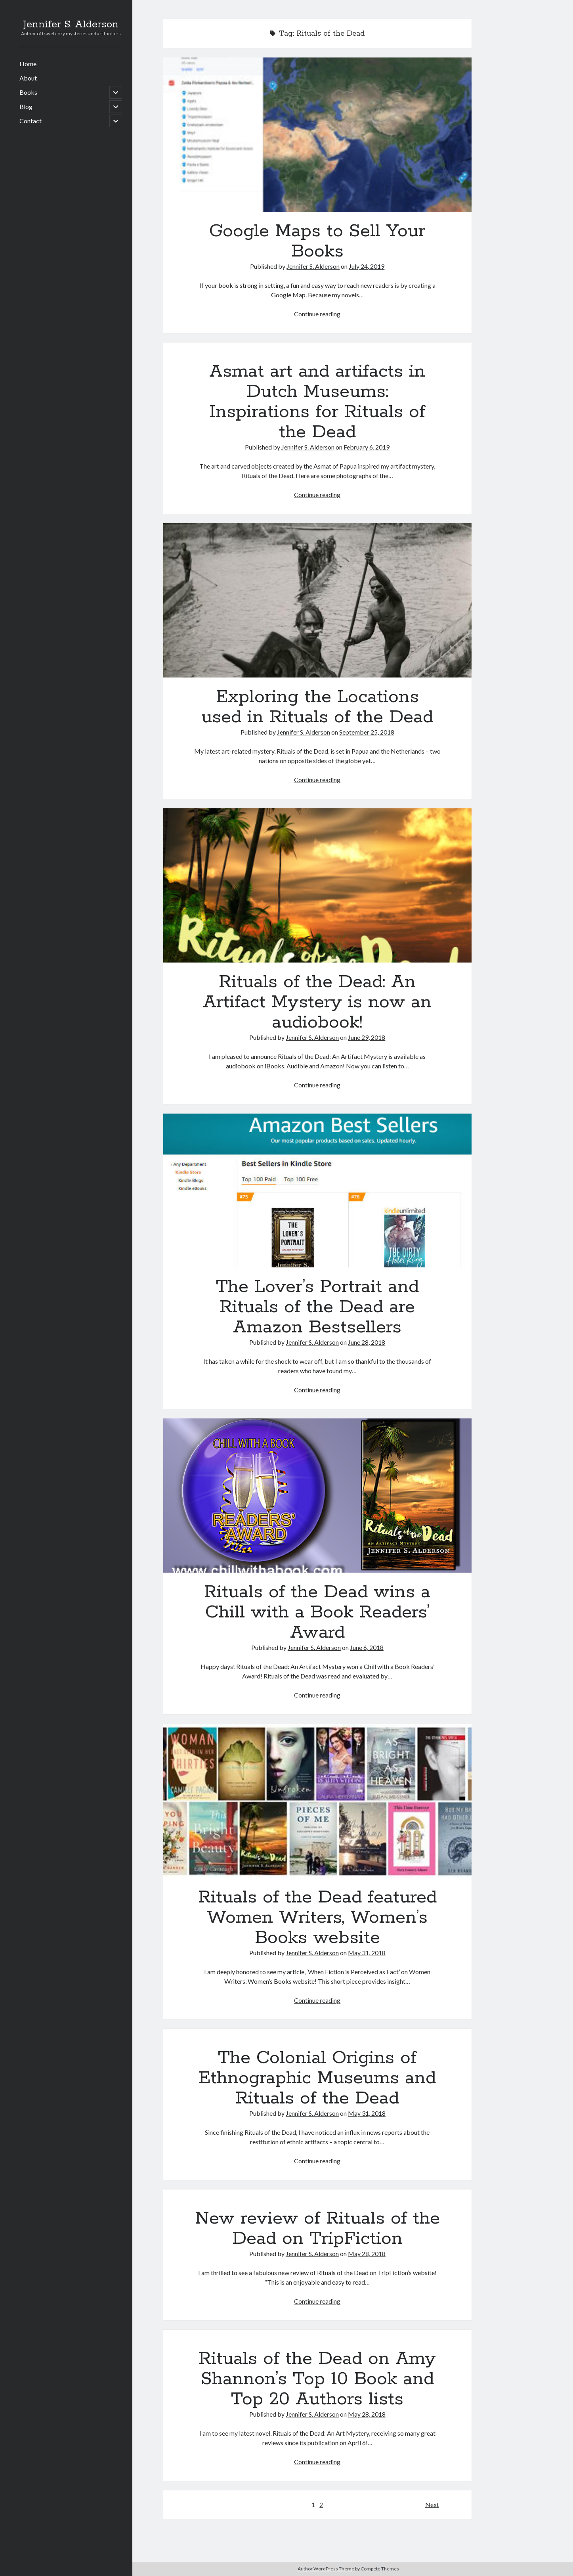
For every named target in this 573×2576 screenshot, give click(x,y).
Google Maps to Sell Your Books (317, 134)
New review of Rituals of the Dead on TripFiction (317, 2228)
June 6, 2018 (367, 1647)
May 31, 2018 (367, 1952)
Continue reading (317, 314)
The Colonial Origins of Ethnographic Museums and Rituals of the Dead (317, 2078)
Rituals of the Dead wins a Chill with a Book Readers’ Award (317, 1495)
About (28, 78)
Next (432, 2504)
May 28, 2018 (367, 2253)
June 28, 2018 (366, 1342)
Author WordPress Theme (326, 2569)
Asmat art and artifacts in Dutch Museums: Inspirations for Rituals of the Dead (317, 402)
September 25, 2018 (366, 732)
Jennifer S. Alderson (70, 24)
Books (28, 92)
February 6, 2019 (367, 447)
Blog (25, 106)
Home (27, 63)
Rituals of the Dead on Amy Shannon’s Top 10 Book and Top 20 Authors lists (317, 2379)
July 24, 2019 (366, 266)
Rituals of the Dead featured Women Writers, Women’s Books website (317, 1801)
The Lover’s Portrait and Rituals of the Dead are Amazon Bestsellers (317, 1191)
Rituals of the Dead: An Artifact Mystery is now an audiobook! (317, 885)
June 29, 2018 (366, 1037)
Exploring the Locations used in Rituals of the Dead (317, 600)
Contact (30, 120)
